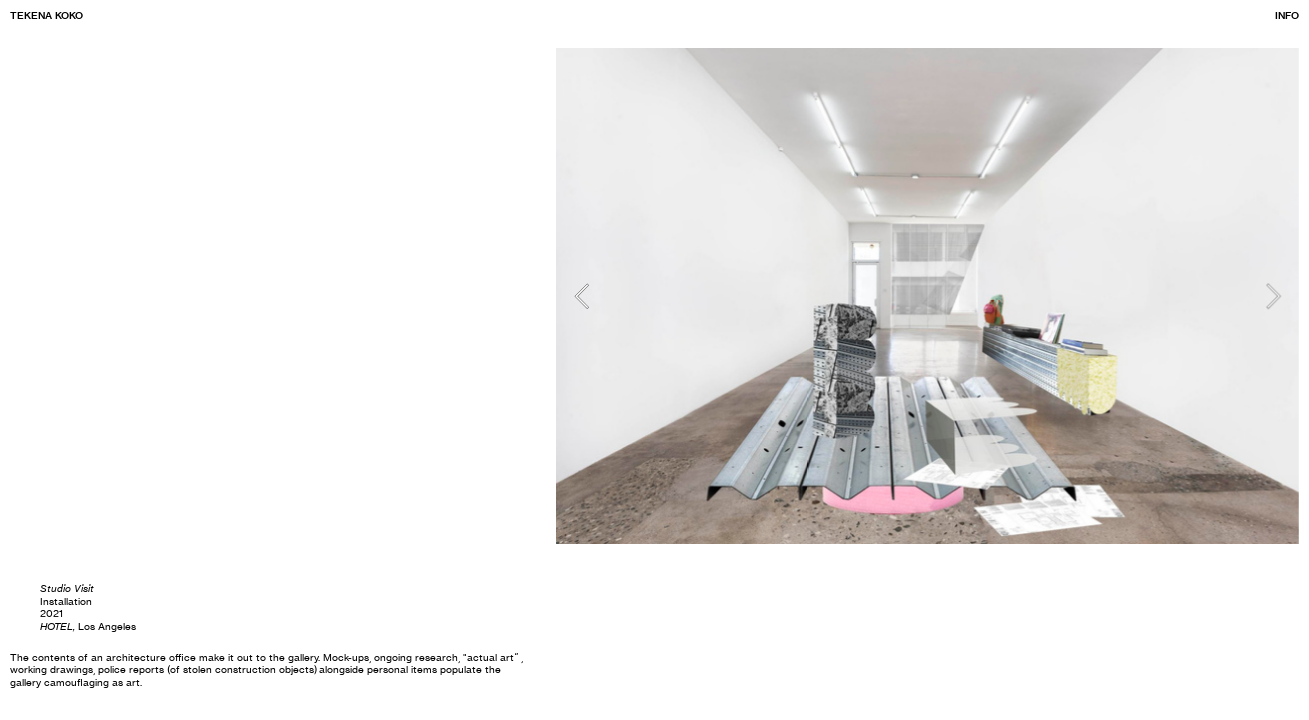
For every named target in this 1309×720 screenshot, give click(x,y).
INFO (1287, 15)
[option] (927, 296)
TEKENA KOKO (46, 15)
